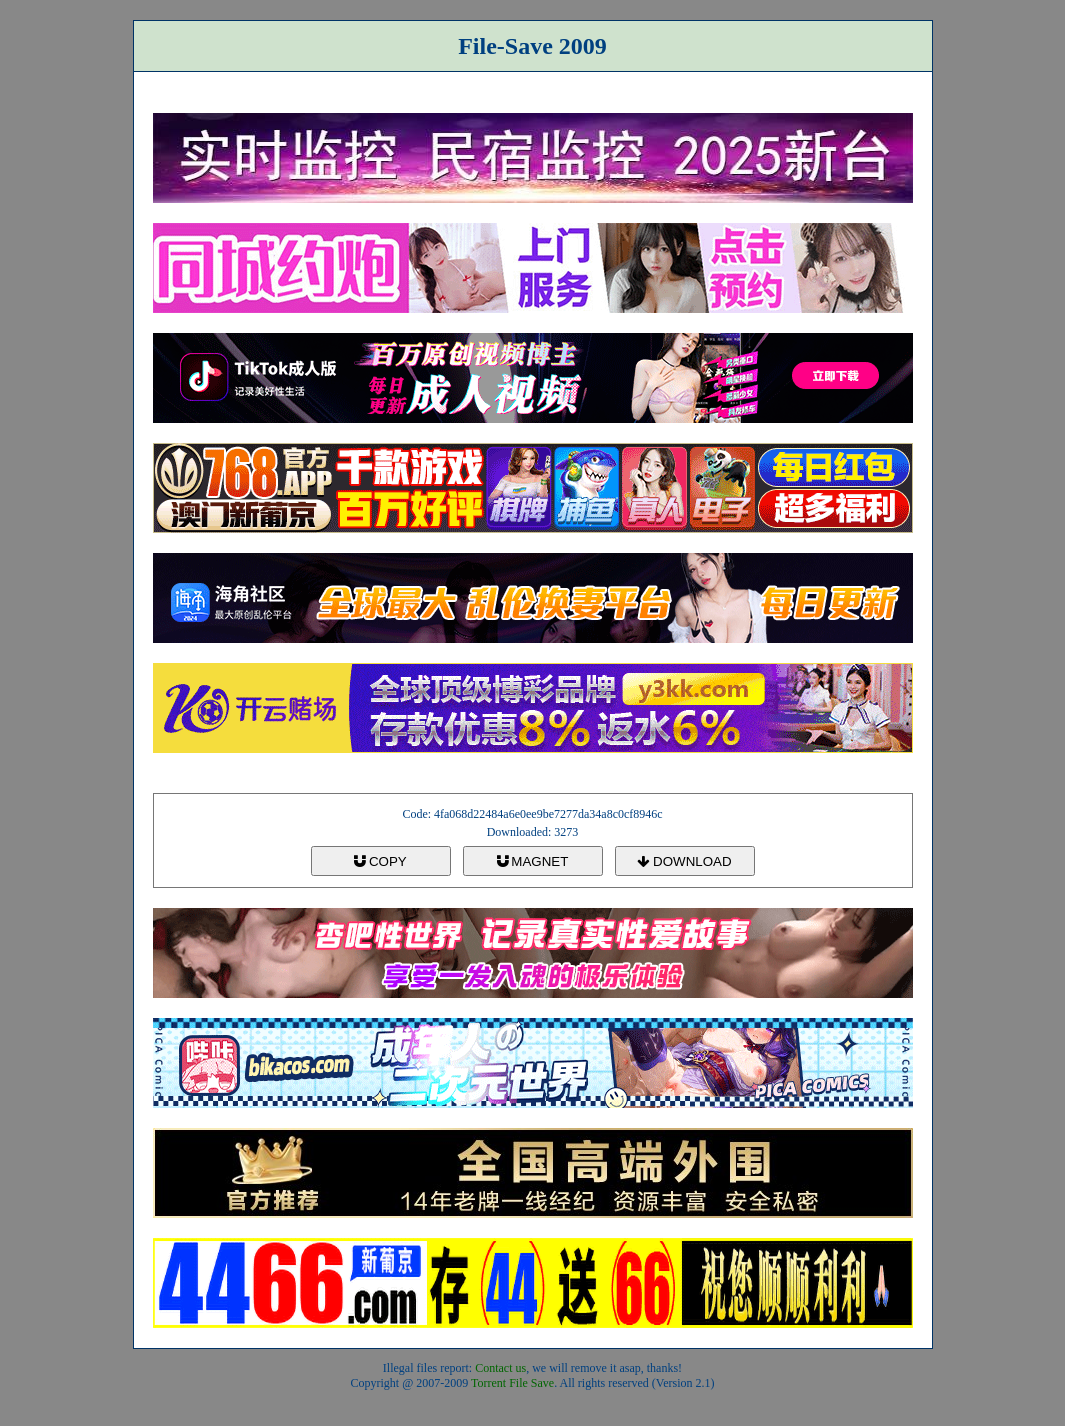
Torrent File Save (512, 1383)
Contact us (500, 1368)
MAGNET (533, 861)
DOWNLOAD (684, 861)
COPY (380, 861)
